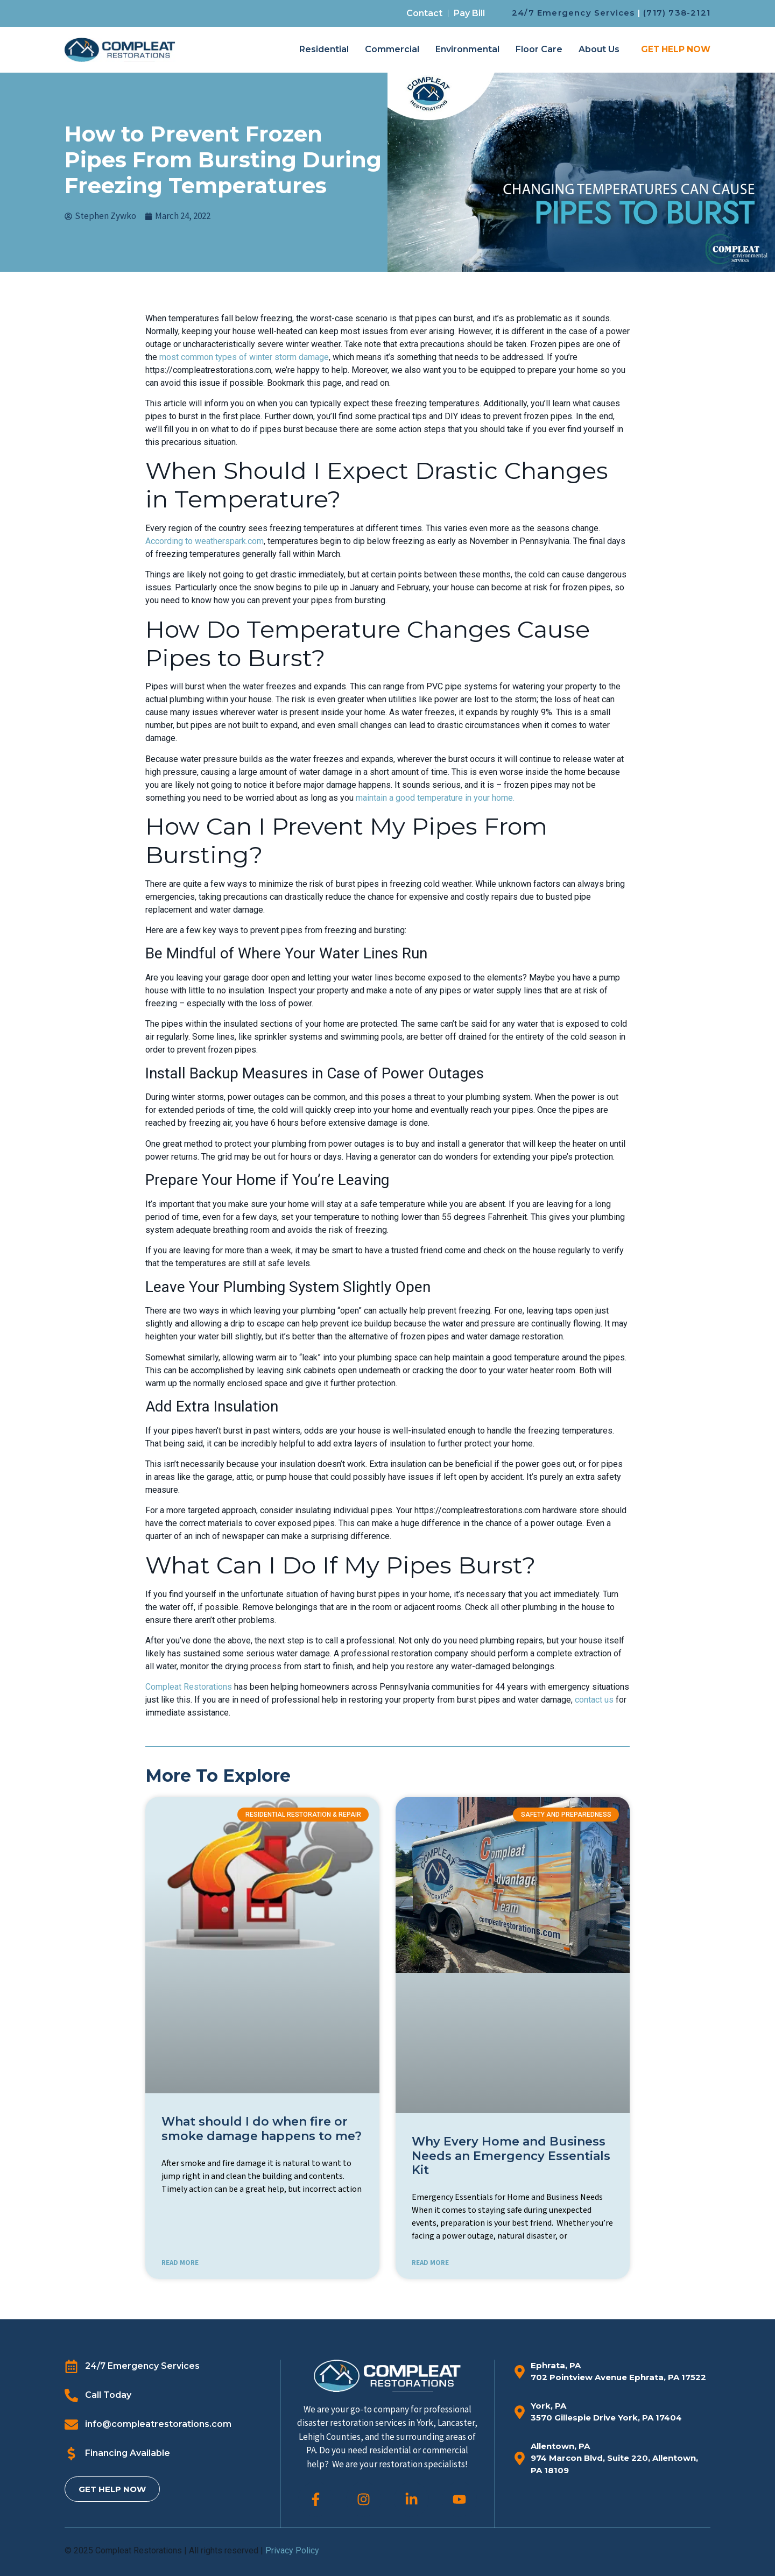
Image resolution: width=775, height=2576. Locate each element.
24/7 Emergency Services (573, 13)
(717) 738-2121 (676, 13)
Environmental (467, 49)
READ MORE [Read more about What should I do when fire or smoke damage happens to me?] (180, 2262)
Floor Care (539, 49)
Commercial (392, 49)
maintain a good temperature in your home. (435, 798)
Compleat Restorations (188, 1687)
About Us (599, 49)
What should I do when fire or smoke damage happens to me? (261, 2128)
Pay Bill (469, 13)
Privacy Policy (292, 2550)
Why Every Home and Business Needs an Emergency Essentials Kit (511, 2155)
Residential (324, 49)
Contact (424, 13)
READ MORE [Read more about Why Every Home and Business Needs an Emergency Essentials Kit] (430, 2262)
